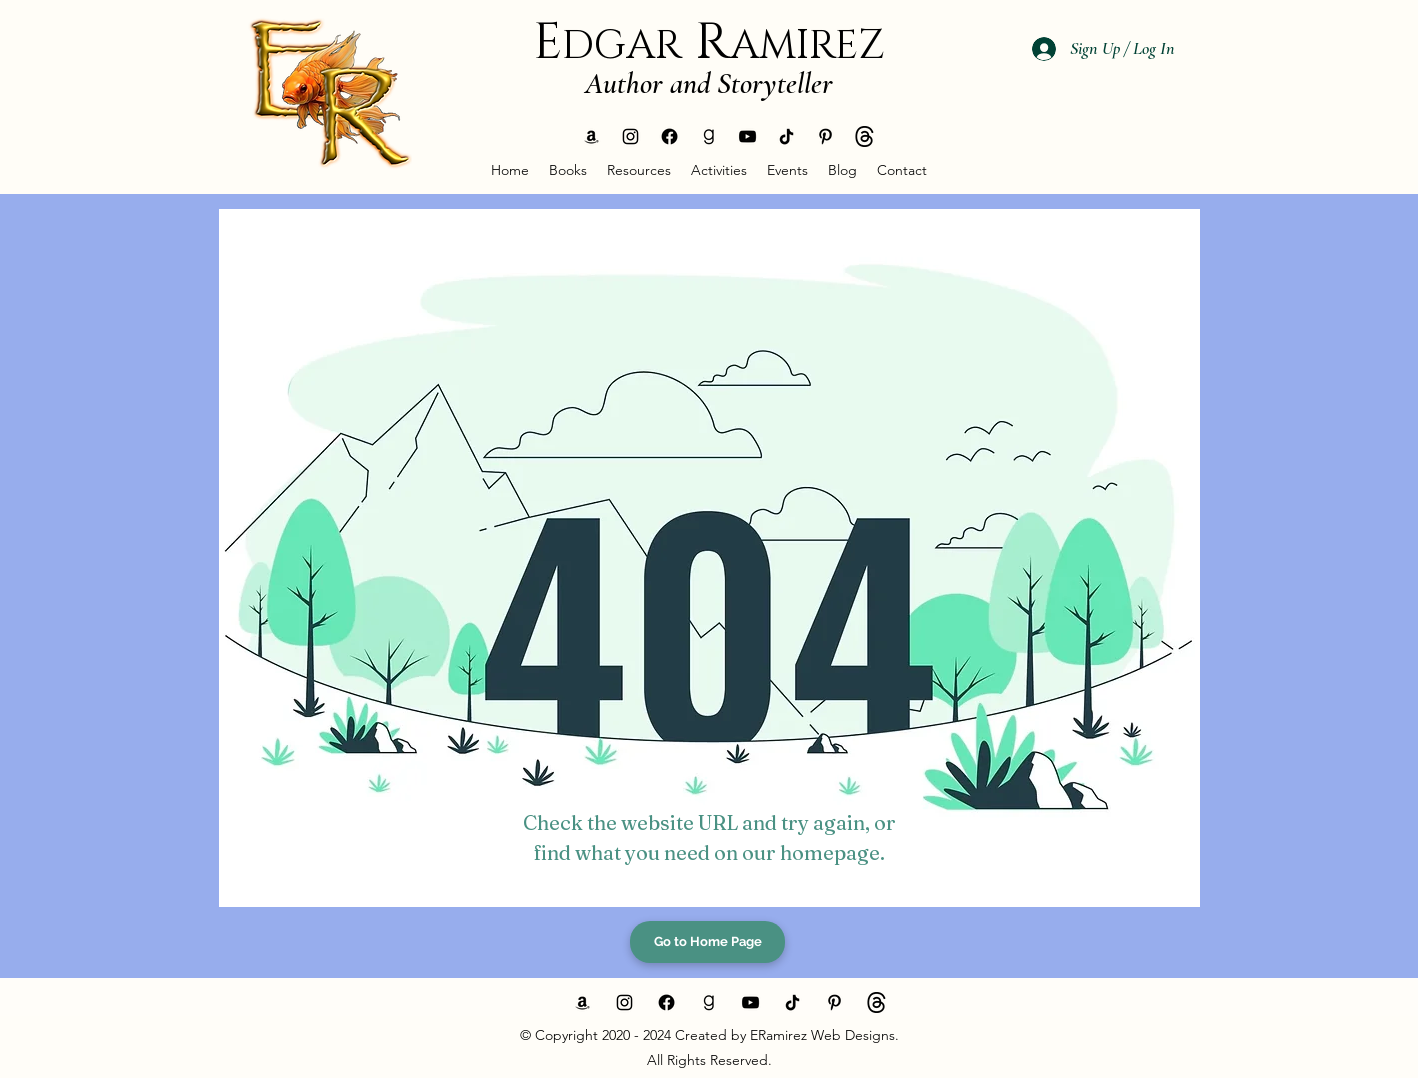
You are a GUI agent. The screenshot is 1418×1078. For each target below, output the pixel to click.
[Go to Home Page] (707, 942)
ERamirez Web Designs (820, 1035)
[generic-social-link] (591, 136)
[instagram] (630, 136)
